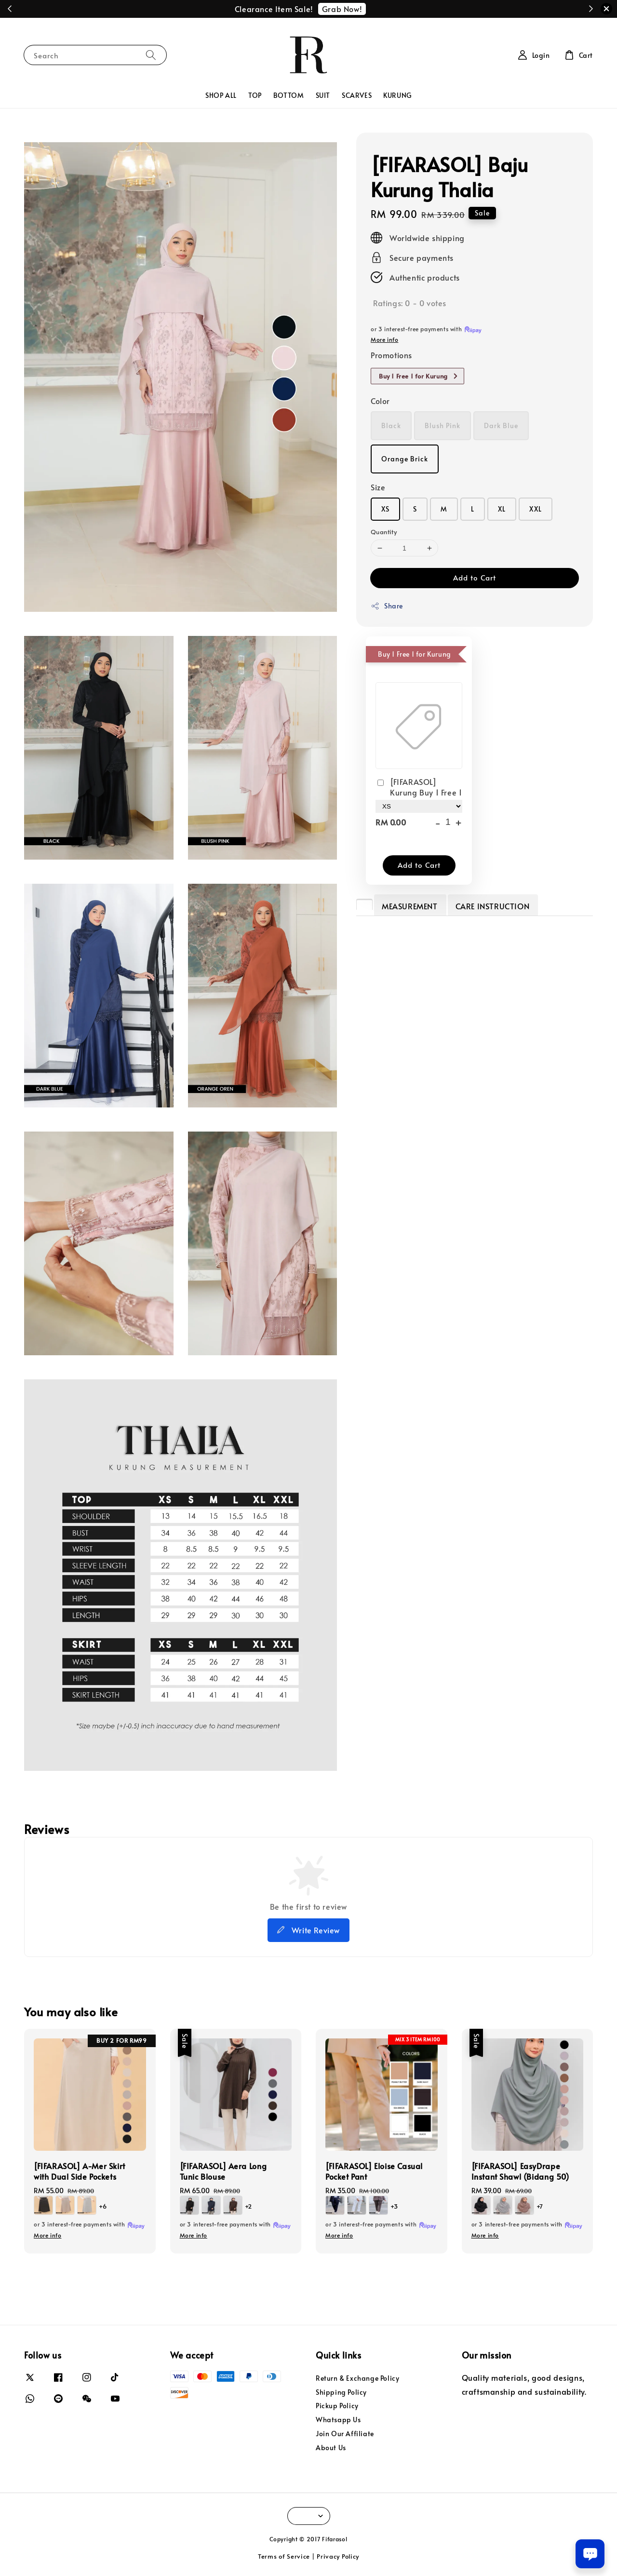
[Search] (150, 54)
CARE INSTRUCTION (493, 906)
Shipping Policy (341, 2392)
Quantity (384, 531)
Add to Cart (474, 577)
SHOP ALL (221, 95)
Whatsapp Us (338, 2419)
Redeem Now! (359, 8)
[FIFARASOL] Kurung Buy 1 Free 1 (419, 786)
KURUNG (397, 95)
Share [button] (387, 605)
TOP (255, 95)
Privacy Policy (338, 2556)
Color (380, 400)
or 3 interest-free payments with (90, 2225)
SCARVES (357, 95)
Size (378, 487)
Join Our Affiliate (345, 2433)
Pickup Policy (337, 2405)
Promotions (391, 355)
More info (384, 339)
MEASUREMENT (410, 906)
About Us (331, 2447)
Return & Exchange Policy (357, 2378)
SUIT (323, 95)
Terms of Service (284, 2556)
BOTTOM (288, 95)
